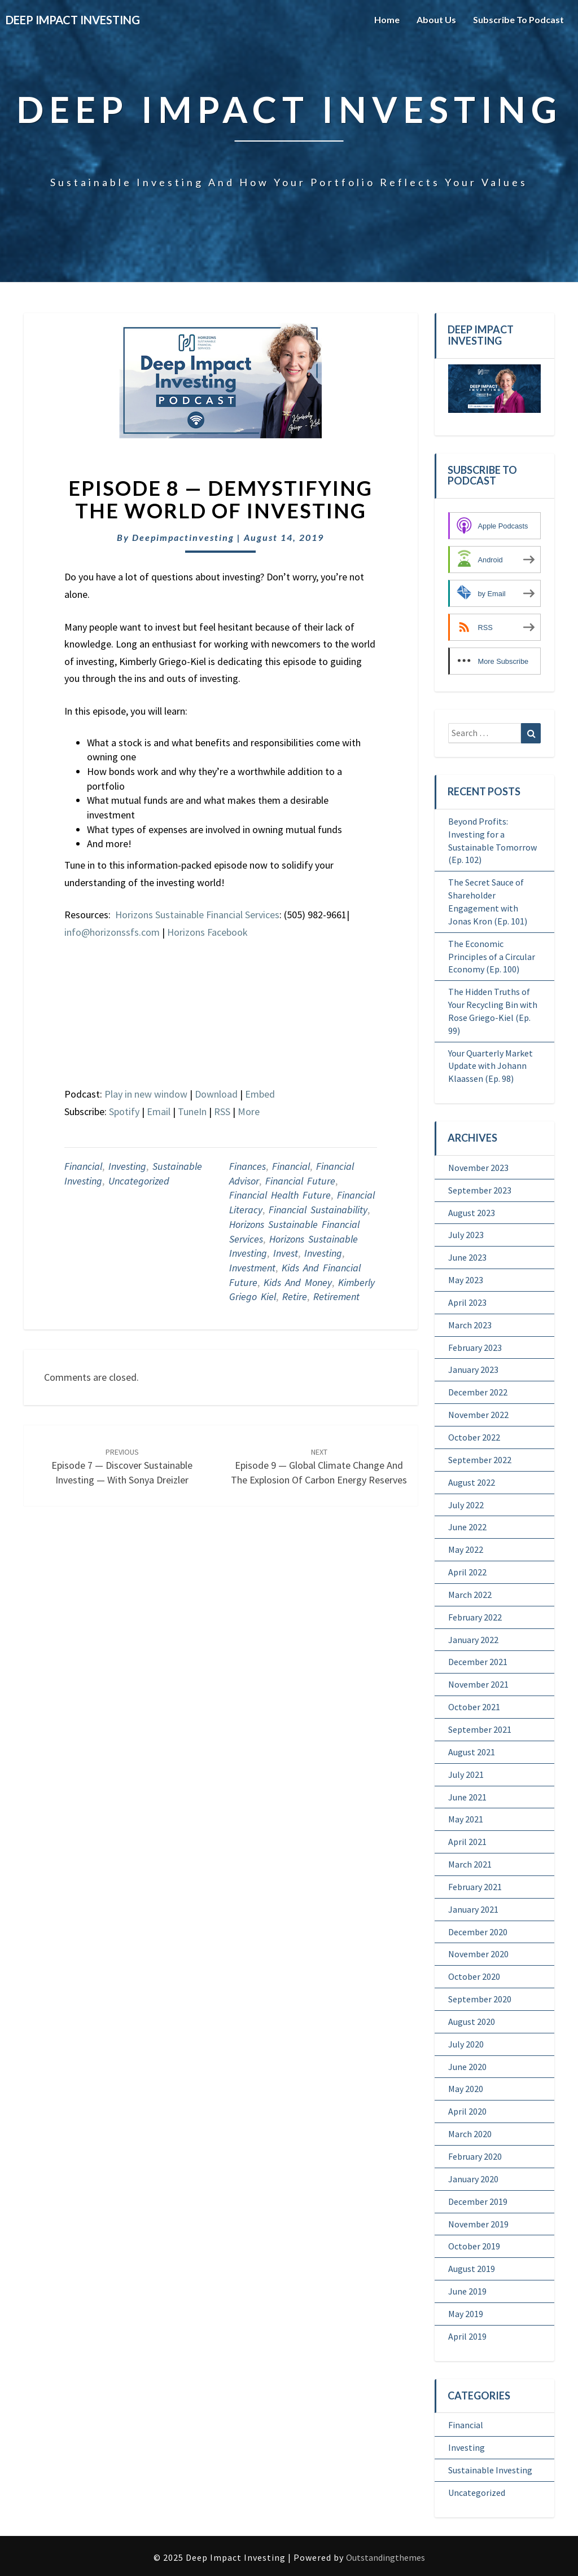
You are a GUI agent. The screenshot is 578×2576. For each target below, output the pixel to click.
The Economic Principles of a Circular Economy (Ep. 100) (491, 956)
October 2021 (474, 1706)
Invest (285, 1253)
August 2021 (471, 1752)
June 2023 (467, 1257)
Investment (252, 1267)
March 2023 (470, 1325)
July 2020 (466, 2044)
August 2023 (471, 1212)
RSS (222, 1111)
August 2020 (471, 2021)
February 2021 (475, 1886)
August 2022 (471, 1482)
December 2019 (477, 2201)
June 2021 (467, 1797)
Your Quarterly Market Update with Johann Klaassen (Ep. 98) (490, 1066)
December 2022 (477, 1392)
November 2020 (478, 1953)
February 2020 (475, 2156)
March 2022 (470, 1594)
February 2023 (475, 1347)
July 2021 (466, 1774)
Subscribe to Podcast (518, 19)
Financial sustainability (318, 1209)
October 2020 (474, 1976)
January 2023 (473, 1369)
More (249, 1111)
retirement (336, 1296)
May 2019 (465, 2313)
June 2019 (467, 2291)
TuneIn (192, 1111)
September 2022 (479, 1459)
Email (158, 1111)
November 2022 (478, 1414)
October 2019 (474, 2246)
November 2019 (478, 2224)
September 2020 (479, 1999)
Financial (83, 1166)
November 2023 (478, 1167)
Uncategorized (138, 1180)
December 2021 (477, 1661)
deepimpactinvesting (183, 537)
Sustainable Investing (490, 2470)
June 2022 (467, 1527)
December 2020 (477, 1931)
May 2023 (465, 1279)
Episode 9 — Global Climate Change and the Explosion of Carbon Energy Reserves (319, 1466)
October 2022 (474, 1437)
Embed (260, 1093)
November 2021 (478, 1684)
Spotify (124, 1111)
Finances (247, 1166)
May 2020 (465, 2088)
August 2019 (471, 2268)
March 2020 (470, 2133)
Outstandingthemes (385, 2557)
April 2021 (467, 1841)
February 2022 (475, 1617)
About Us (436, 19)
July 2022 (466, 1505)
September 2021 (479, 1729)
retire (294, 1296)
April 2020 (467, 2111)
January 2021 (473, 1909)
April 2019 (467, 2336)
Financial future (300, 1180)
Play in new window (145, 1093)
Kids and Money (298, 1282)
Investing (127, 1166)
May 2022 (465, 1549)
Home (387, 19)
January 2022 (473, 1639)
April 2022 (467, 1572)
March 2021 (470, 1864)
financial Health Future (280, 1194)
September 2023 (479, 1190)
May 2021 (465, 1819)
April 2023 (467, 1302)
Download (216, 1093)
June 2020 (467, 2066)
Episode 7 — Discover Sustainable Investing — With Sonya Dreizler (121, 1466)
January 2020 (473, 2179)
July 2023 (466, 1234)
